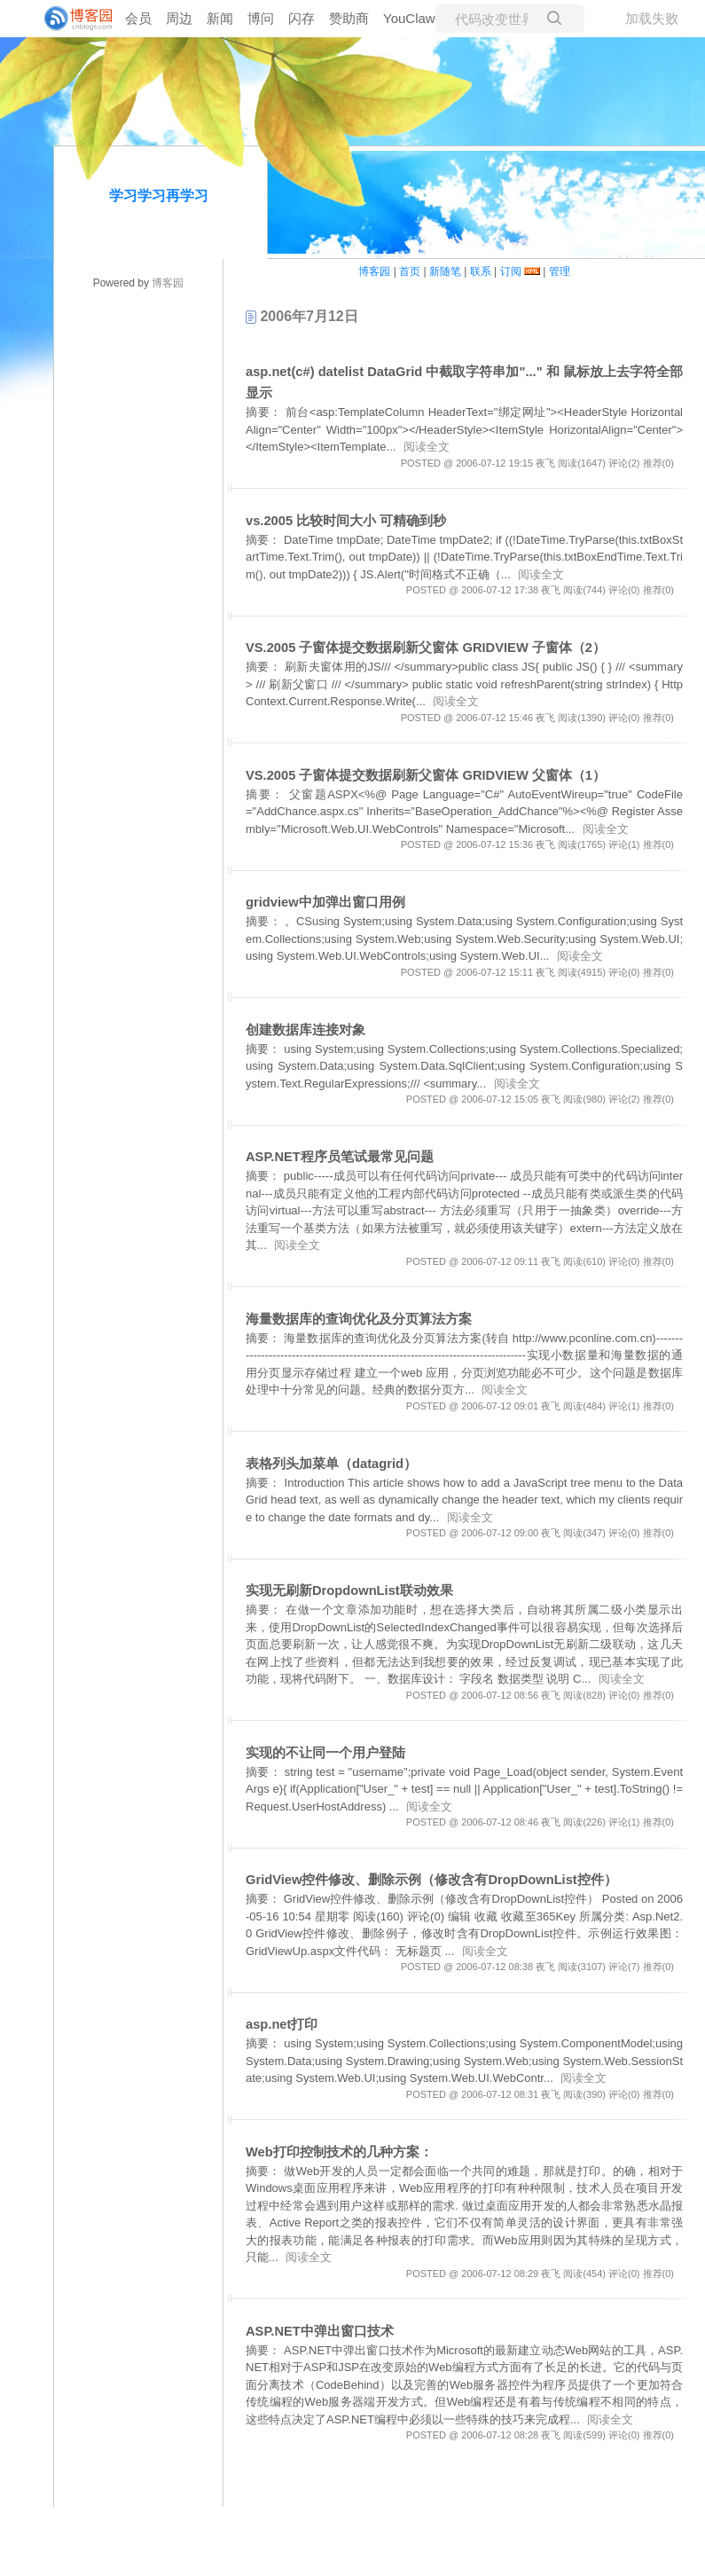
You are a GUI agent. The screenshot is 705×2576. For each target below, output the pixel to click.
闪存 (301, 18)
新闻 (220, 18)
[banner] (70, 18)
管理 (559, 271)
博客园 (168, 283)
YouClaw (409, 18)
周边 (179, 18)
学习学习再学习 (158, 195)
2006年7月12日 (302, 316)
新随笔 (445, 271)
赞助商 (349, 18)
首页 (409, 271)
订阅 (510, 271)
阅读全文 (426, 446)
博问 (260, 18)
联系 (480, 271)
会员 (138, 18)
